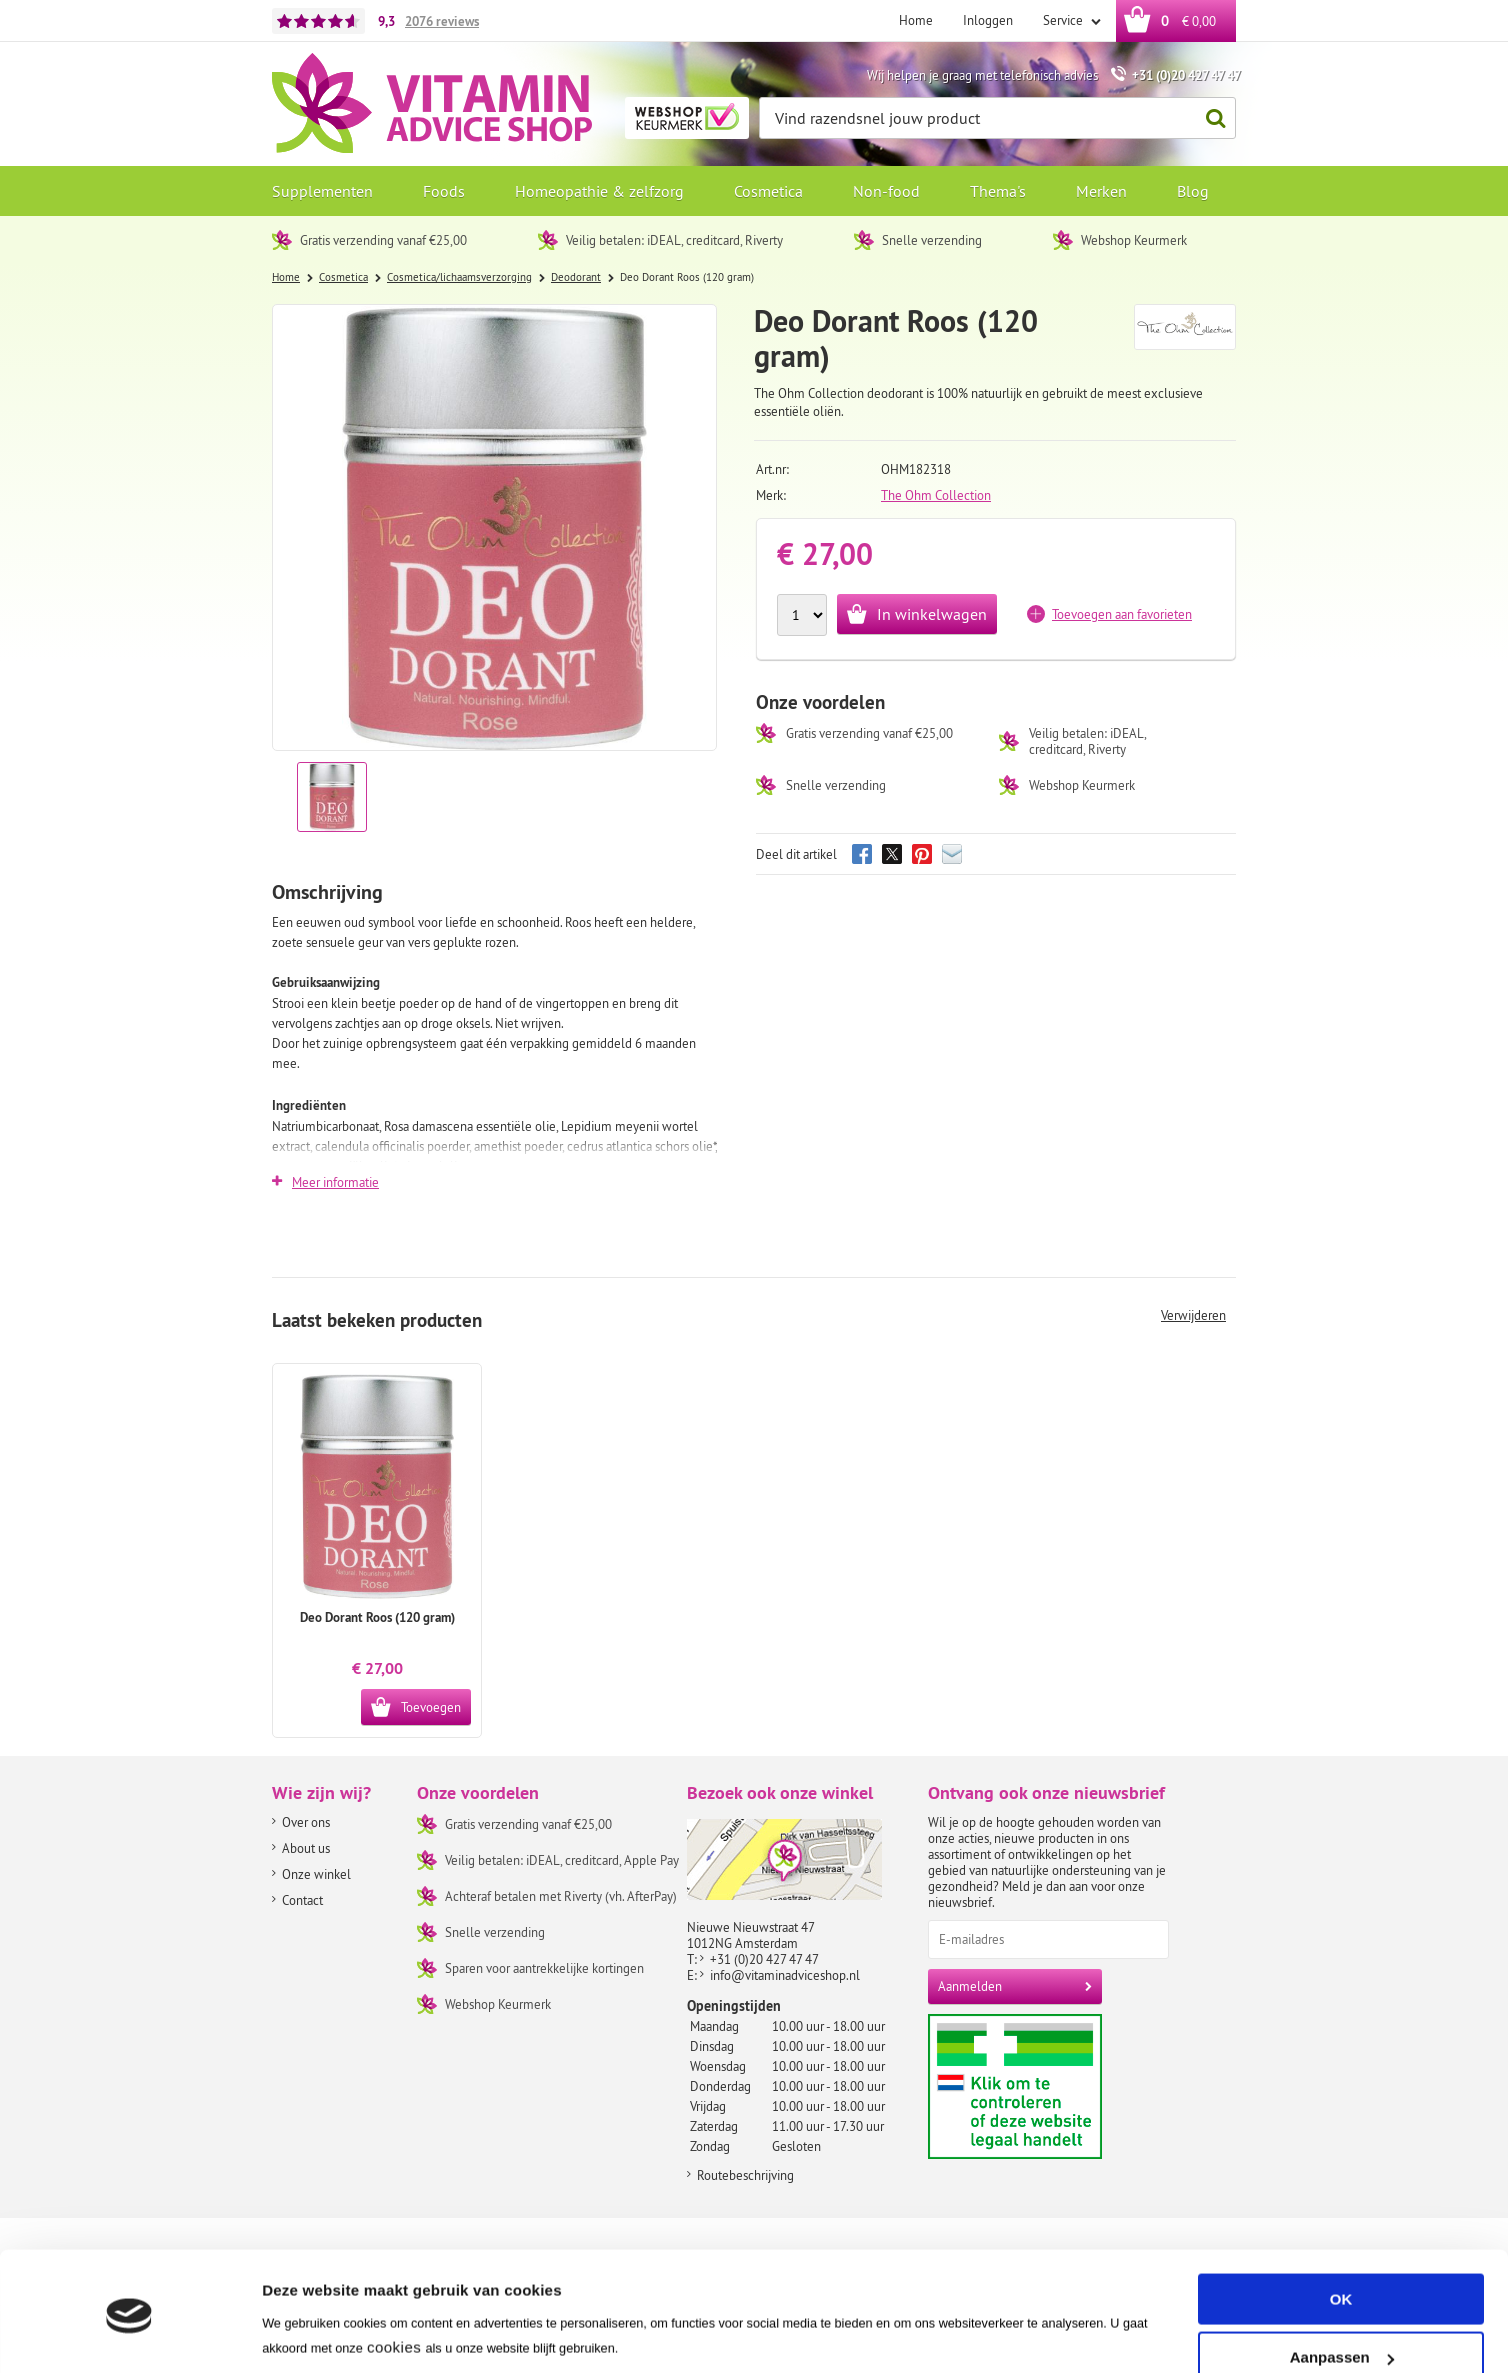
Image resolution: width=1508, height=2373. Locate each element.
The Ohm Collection (936, 495)
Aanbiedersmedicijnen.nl (1053, 2086)
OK (1341, 2229)
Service (1064, 20)
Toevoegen (431, 1707)
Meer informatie (335, 1182)
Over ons (306, 1822)
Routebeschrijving (745, 2175)
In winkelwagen (932, 614)
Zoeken (1210, 118)
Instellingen (304, 2333)
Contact (302, 1900)
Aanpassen (1342, 2287)
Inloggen (988, 20)
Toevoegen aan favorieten (1122, 614)
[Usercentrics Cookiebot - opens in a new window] (129, 2334)
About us (306, 1848)
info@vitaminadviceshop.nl (785, 1975)
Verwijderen (1193, 1315)
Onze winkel (316, 1874)
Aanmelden (970, 1986)
